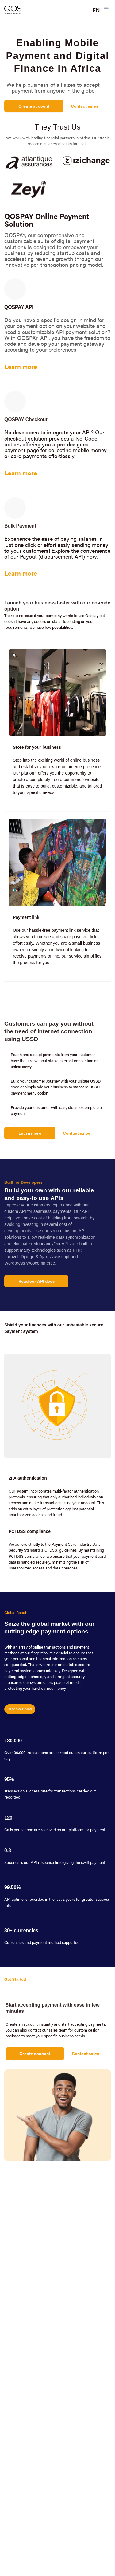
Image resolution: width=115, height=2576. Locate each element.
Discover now (20, 1709)
